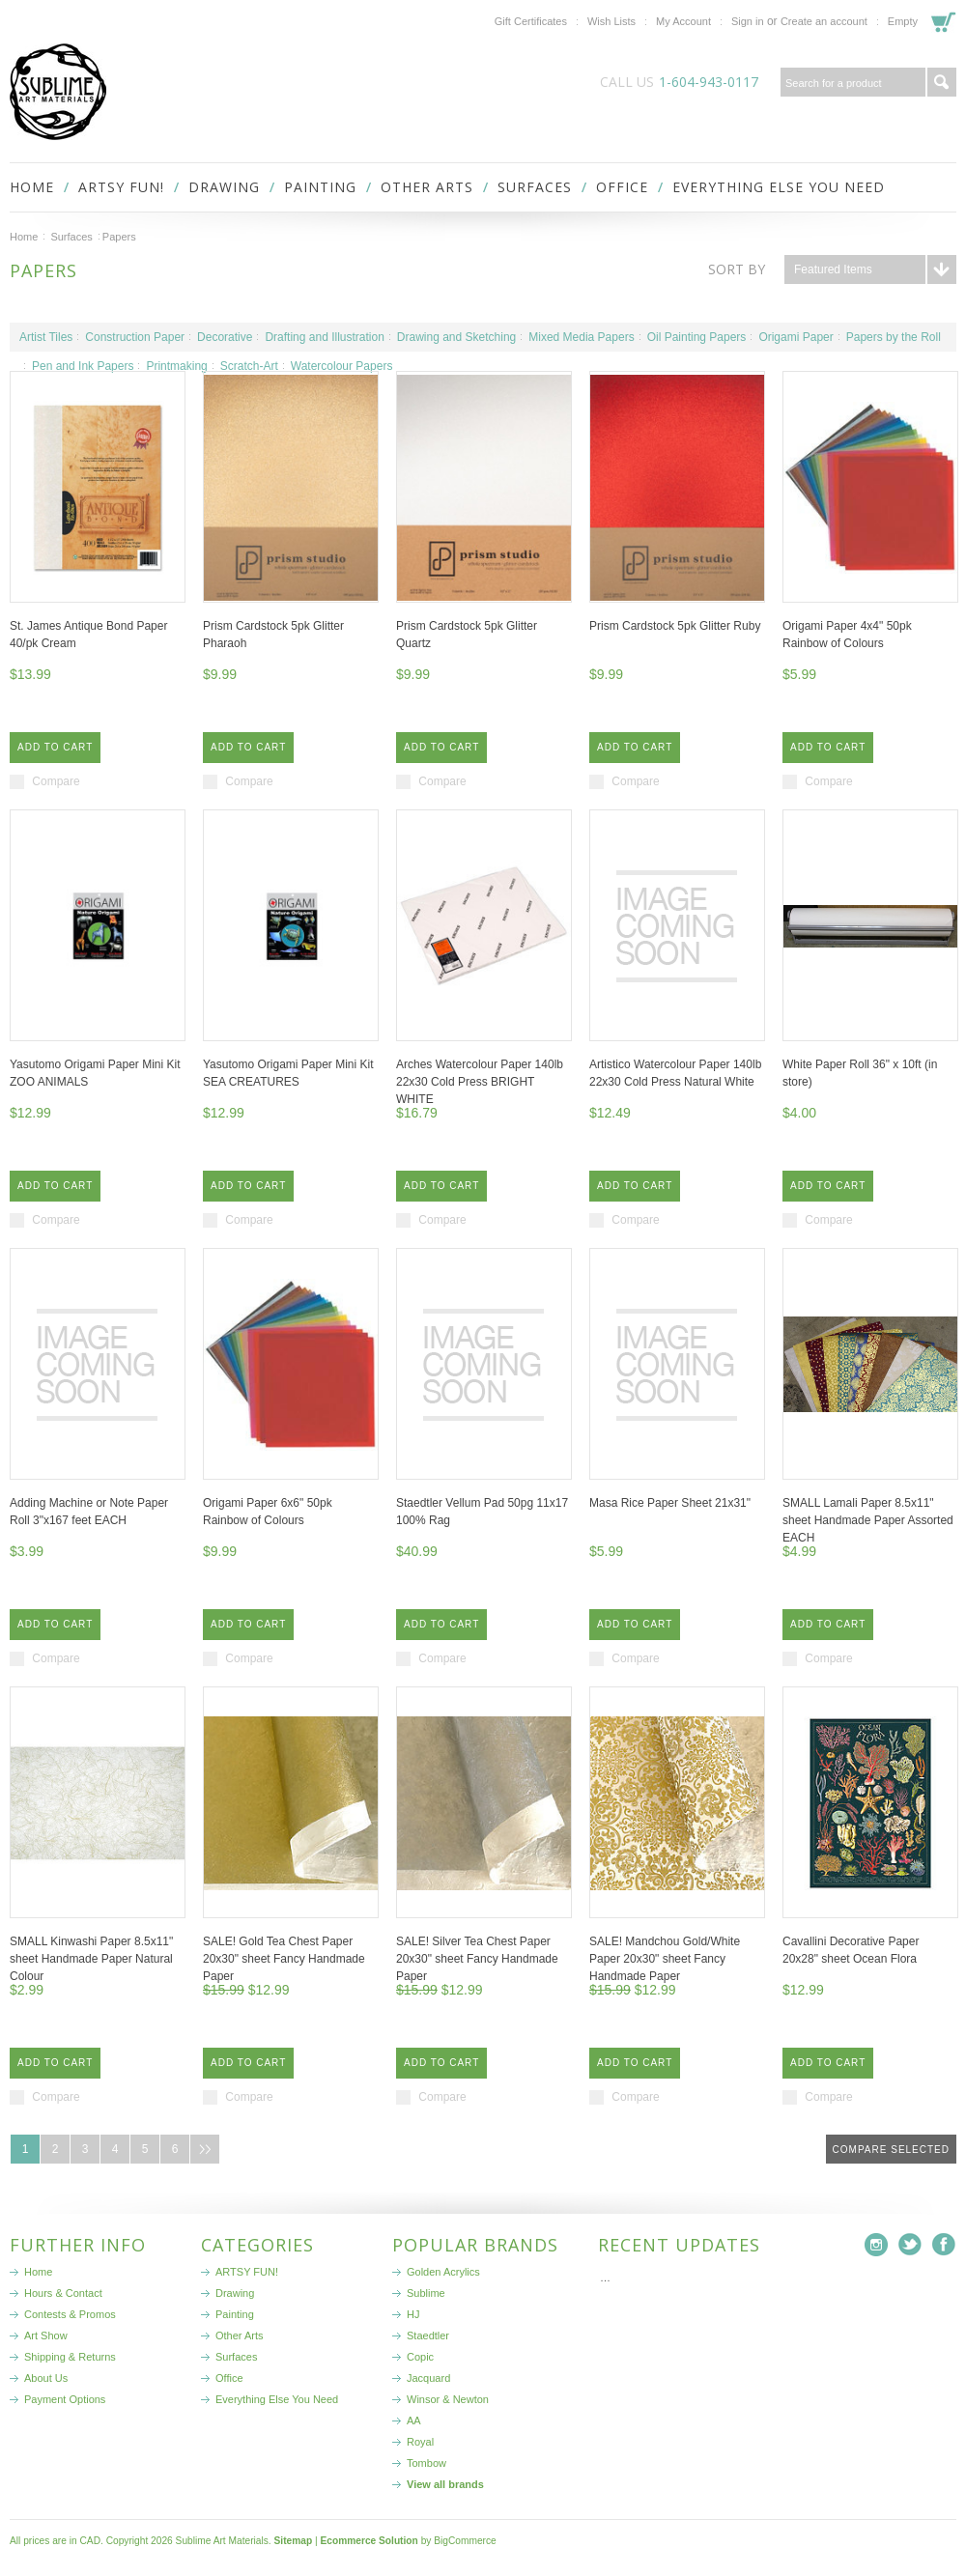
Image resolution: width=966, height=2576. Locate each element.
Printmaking (176, 366)
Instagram (877, 2245)
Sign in (747, 21)
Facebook (944, 2245)
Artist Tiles (45, 337)
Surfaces (534, 187)
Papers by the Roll (893, 337)
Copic (420, 2357)
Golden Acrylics (443, 2272)
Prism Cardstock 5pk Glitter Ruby (674, 626)
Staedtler (428, 2335)
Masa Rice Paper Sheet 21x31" (670, 1503)
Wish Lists (611, 21)
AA (414, 2420)
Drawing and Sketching (456, 337)
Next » (204, 2149)
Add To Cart (55, 747)
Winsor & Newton (448, 2399)
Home (24, 236)
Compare (55, 781)
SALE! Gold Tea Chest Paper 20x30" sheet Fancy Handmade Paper (284, 1959)
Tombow (426, 2463)
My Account (683, 21)
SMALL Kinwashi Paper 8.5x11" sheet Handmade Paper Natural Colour (91, 1959)
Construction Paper (135, 337)
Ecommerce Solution (368, 2540)
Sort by (736, 269)
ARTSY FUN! (121, 187)
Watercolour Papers (342, 366)
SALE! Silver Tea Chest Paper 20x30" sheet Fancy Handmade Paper (477, 1959)
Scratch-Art (249, 366)
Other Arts (427, 187)
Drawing (224, 187)
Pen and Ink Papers (82, 366)
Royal (420, 2442)
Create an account (824, 21)
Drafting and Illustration (324, 337)
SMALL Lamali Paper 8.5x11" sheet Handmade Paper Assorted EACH (867, 1520)
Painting (320, 187)
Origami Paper (795, 337)
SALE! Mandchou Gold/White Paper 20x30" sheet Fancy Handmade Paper (664, 1959)
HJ (413, 2314)
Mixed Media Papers (581, 337)
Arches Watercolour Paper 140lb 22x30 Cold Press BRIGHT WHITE (479, 1082)
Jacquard (428, 2378)
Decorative (224, 337)
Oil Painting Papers (697, 337)
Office (622, 187)
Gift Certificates (531, 21)
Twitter (910, 2245)
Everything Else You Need (778, 187)
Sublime (426, 2293)
